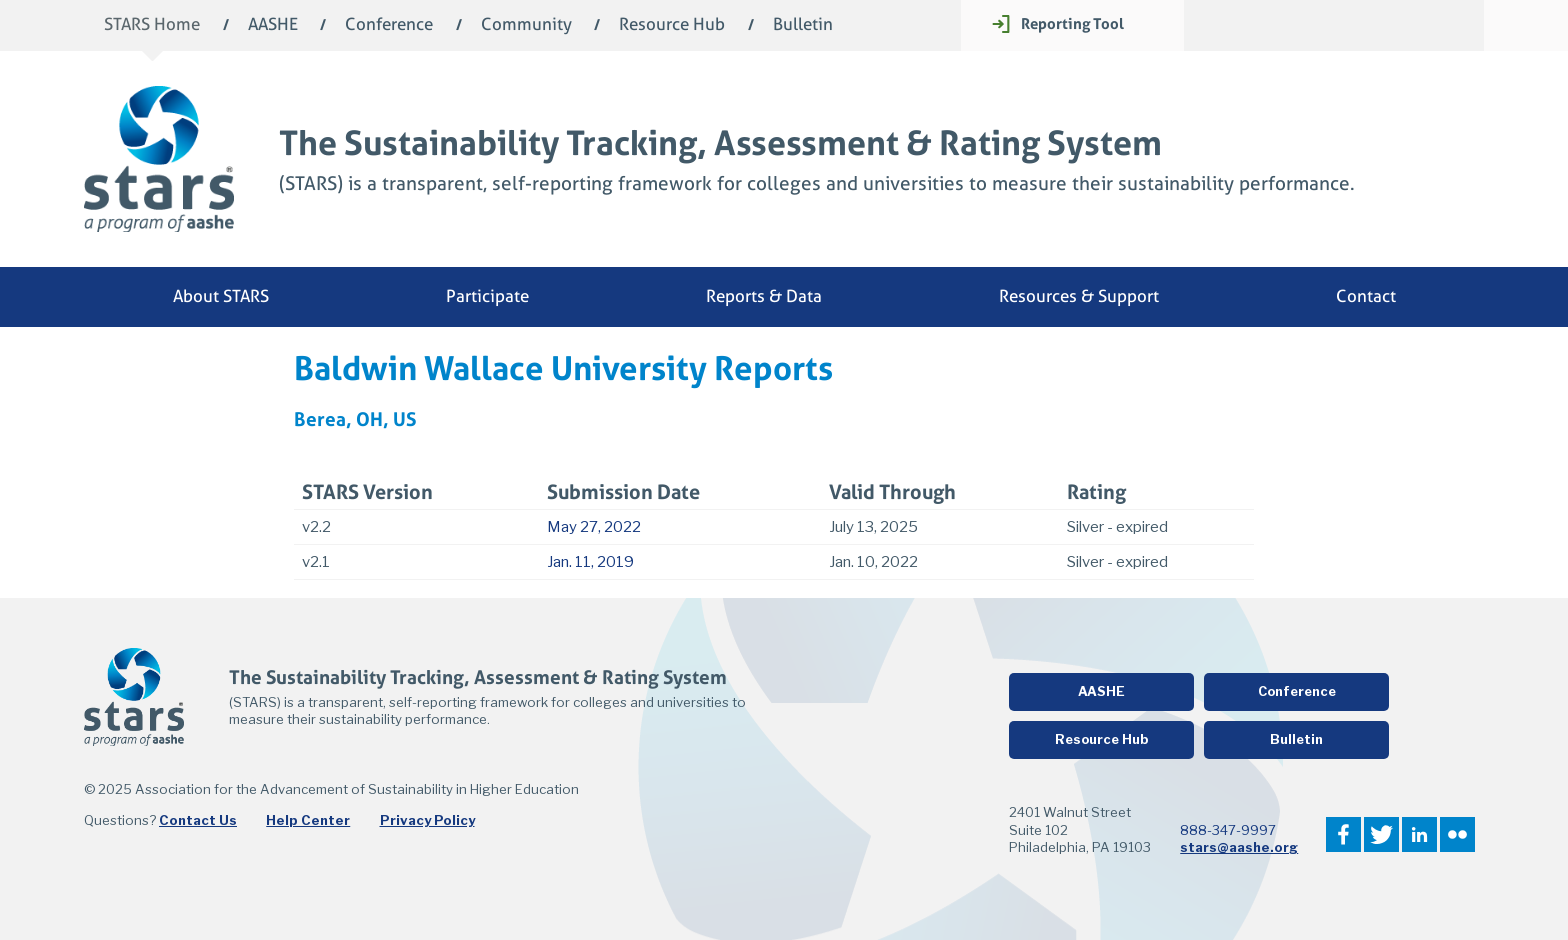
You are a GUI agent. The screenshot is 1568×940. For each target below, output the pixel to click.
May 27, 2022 (594, 527)
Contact (1366, 296)
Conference (389, 25)
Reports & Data (764, 296)
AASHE (273, 25)
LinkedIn (1419, 834)
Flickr (1457, 834)
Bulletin (803, 25)
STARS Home (152, 25)
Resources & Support (1079, 296)
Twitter (1381, 834)
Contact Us (198, 820)
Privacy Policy (427, 820)
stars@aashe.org (1239, 847)
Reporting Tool (1072, 23)
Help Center (308, 820)
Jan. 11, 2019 (590, 562)
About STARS (221, 296)
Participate (487, 296)
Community (526, 25)
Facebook (1343, 834)
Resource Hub (672, 25)
